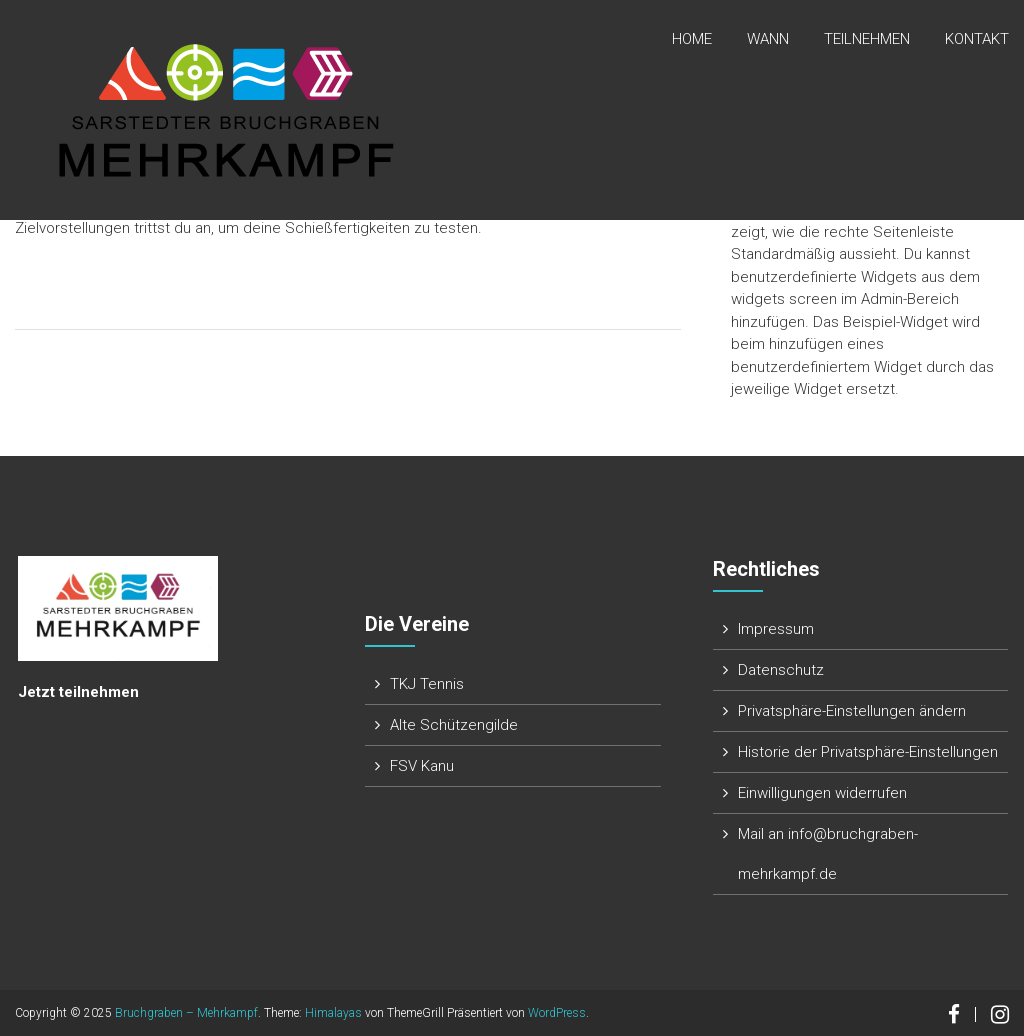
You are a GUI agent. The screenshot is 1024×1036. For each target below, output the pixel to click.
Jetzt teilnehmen (78, 692)
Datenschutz (781, 670)
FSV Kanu (422, 766)
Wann (768, 39)
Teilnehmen (867, 39)
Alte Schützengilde (454, 725)
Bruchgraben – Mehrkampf (186, 1013)
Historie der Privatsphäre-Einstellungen (868, 752)
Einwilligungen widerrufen (822, 793)
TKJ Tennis (427, 684)
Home (692, 39)
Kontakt (977, 39)
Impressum (776, 629)
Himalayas (333, 1013)
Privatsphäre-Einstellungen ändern (852, 711)
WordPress (557, 1013)
